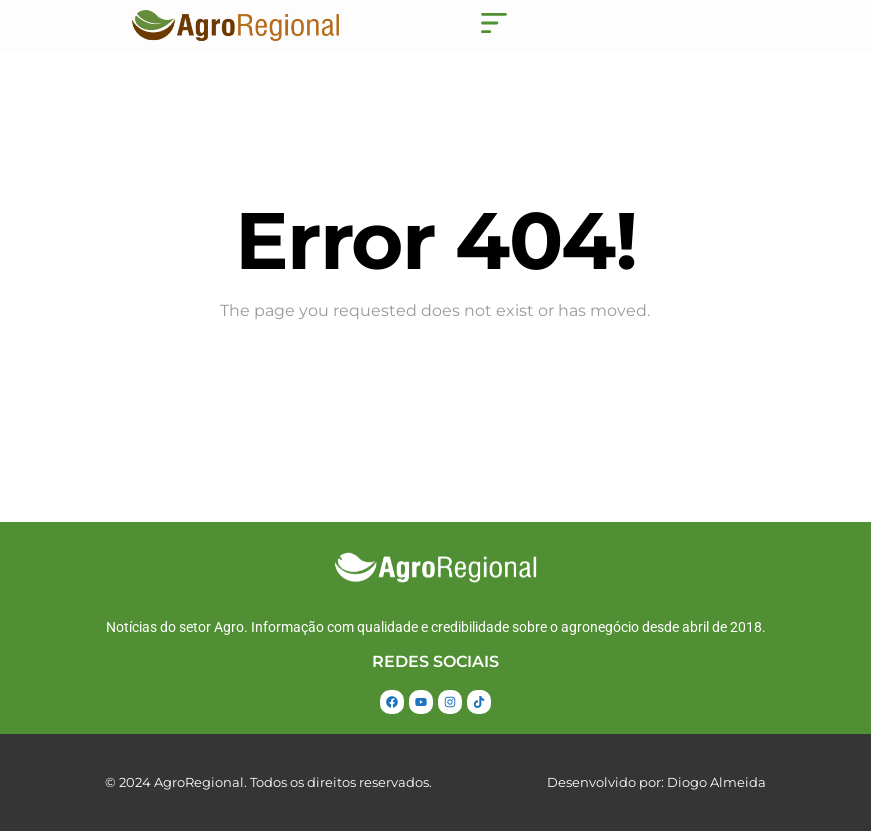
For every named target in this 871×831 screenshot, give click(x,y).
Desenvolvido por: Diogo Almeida (656, 782)
